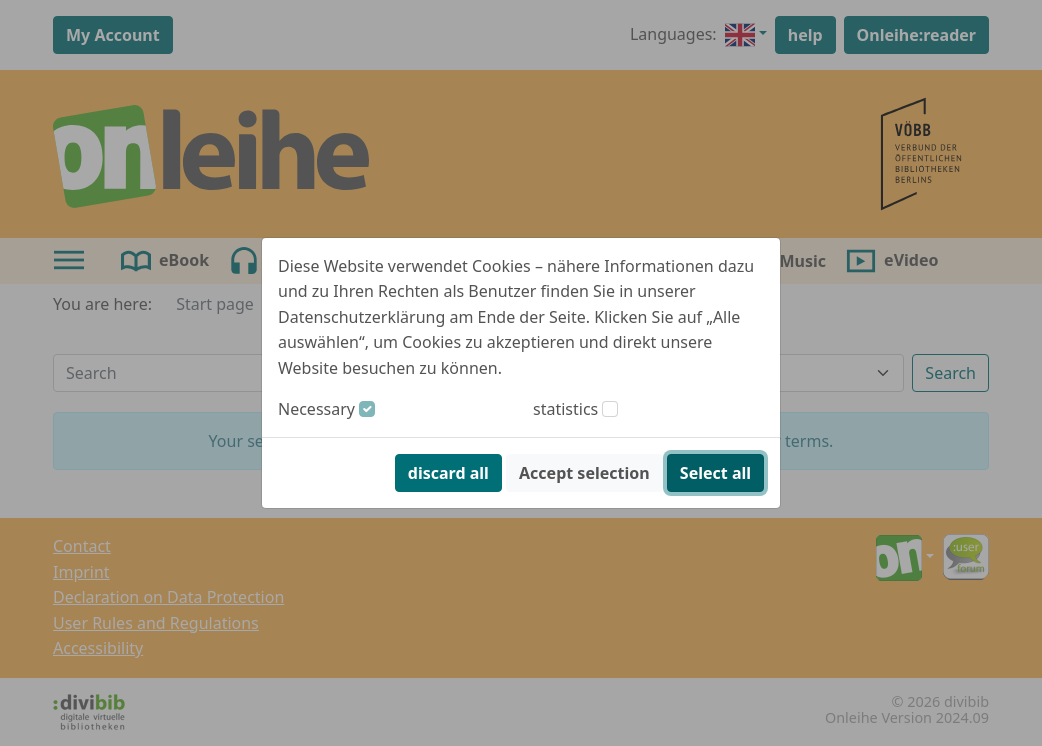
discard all (448, 473)
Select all (715, 473)
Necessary (316, 409)
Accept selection (584, 473)
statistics (565, 409)
